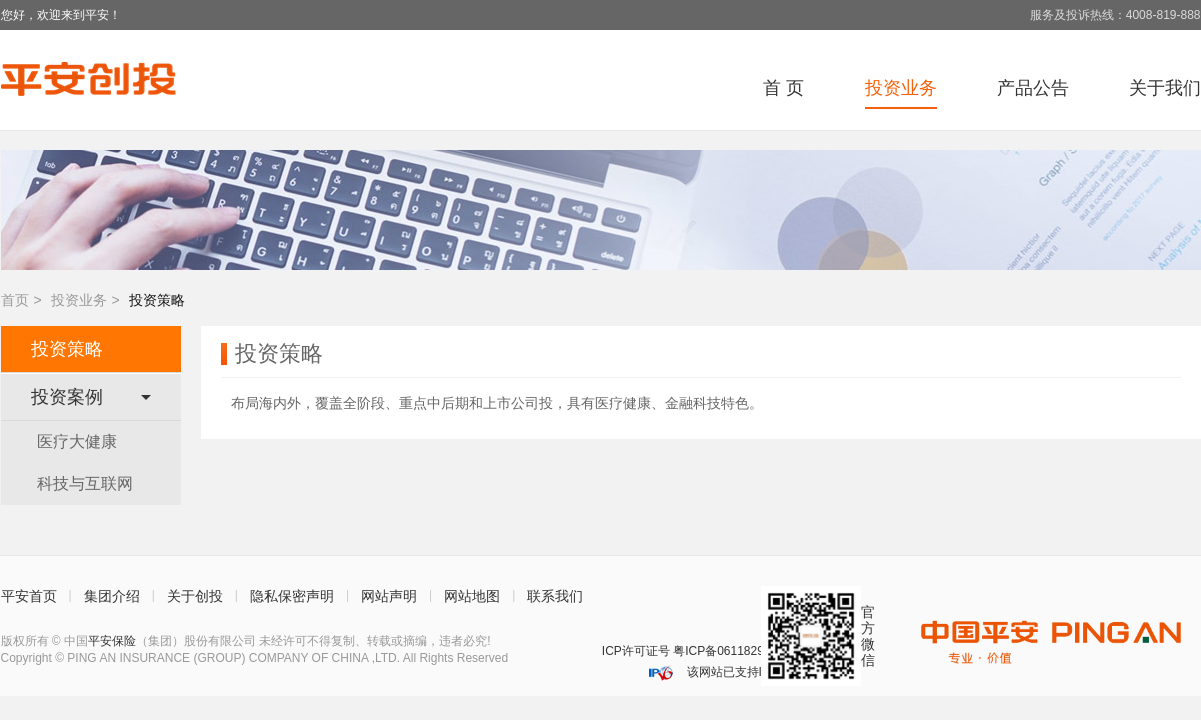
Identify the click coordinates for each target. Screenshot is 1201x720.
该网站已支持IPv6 (732, 672)
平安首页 (29, 596)
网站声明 (389, 596)
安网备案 (581, 651)
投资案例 (91, 397)
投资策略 (67, 349)
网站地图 (472, 596)
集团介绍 (112, 596)
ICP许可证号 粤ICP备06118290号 (692, 651)
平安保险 (112, 641)
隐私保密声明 (292, 596)
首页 (15, 300)
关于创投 (195, 596)
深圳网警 (555, 651)
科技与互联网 (85, 483)
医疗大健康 (77, 441)
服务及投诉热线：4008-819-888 (1115, 15)
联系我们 (555, 596)
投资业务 (79, 300)
